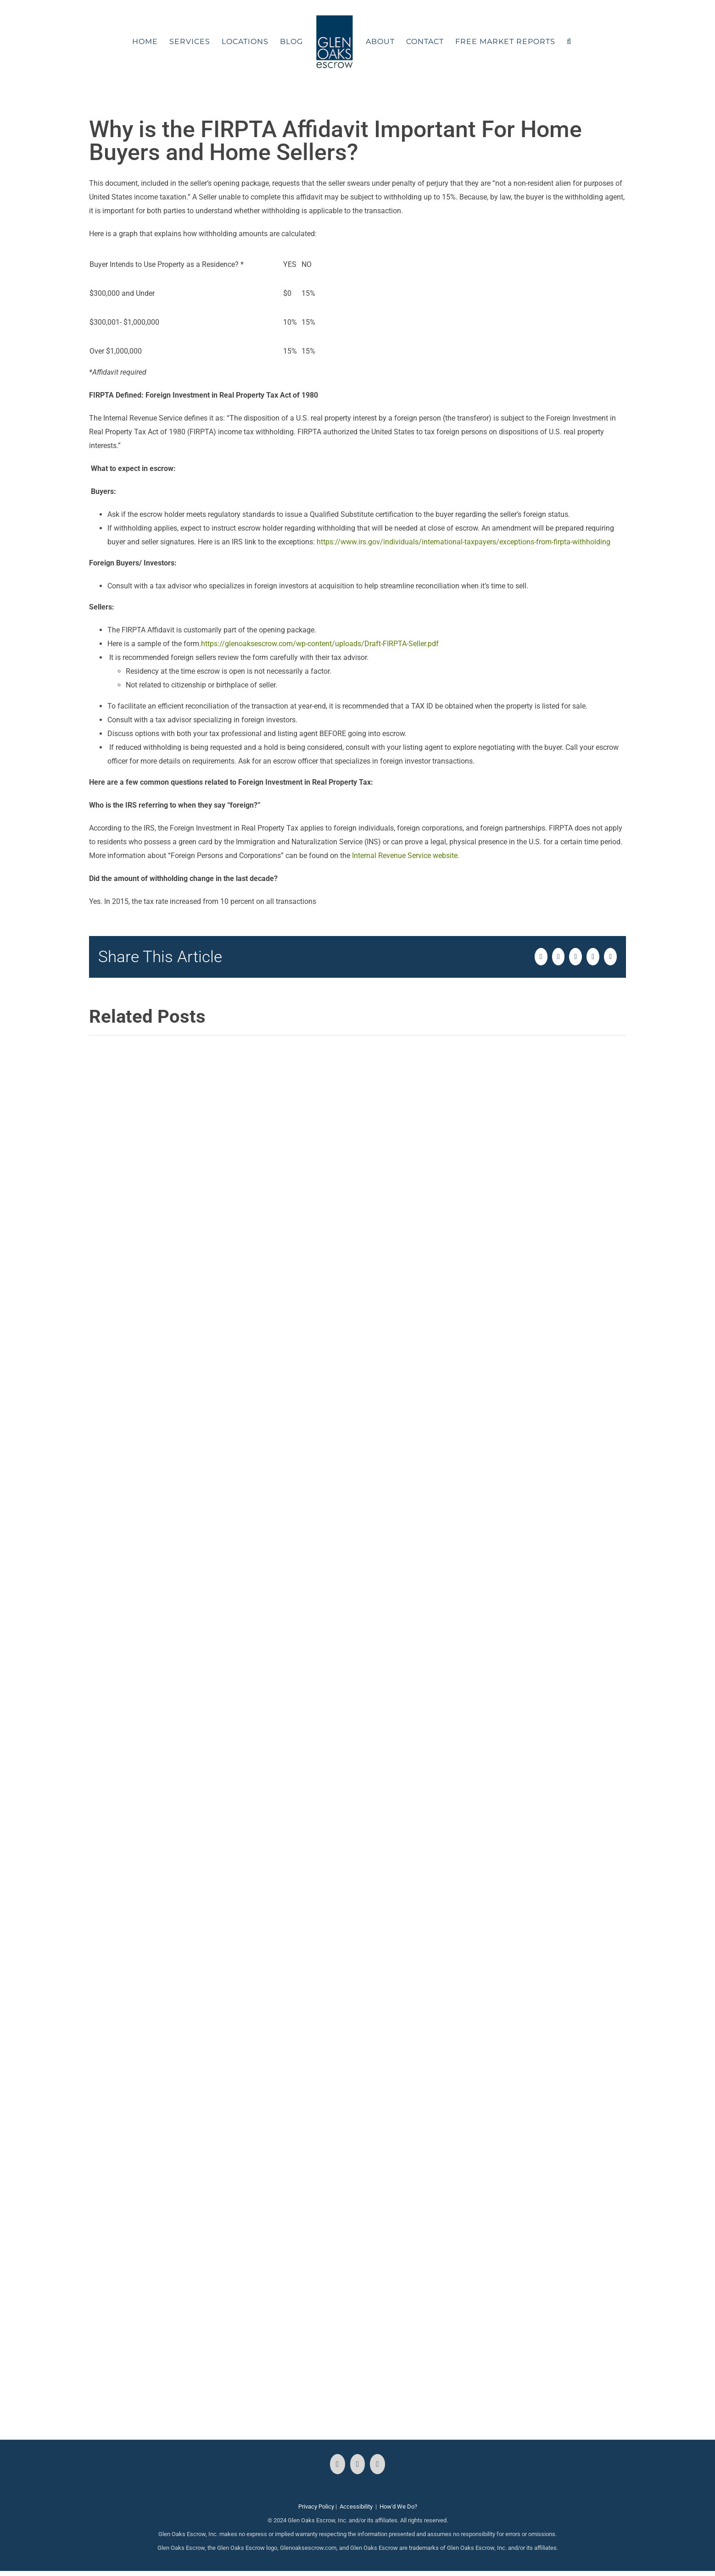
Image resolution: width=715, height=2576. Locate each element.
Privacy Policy (316, 2506)
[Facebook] (337, 2464)
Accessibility (356, 2506)
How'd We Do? (398, 2506)
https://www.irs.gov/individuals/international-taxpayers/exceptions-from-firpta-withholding (462, 541)
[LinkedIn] (377, 2464)
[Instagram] (357, 2464)
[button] (569, 41)
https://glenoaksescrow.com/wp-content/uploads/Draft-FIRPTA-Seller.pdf (320, 643)
